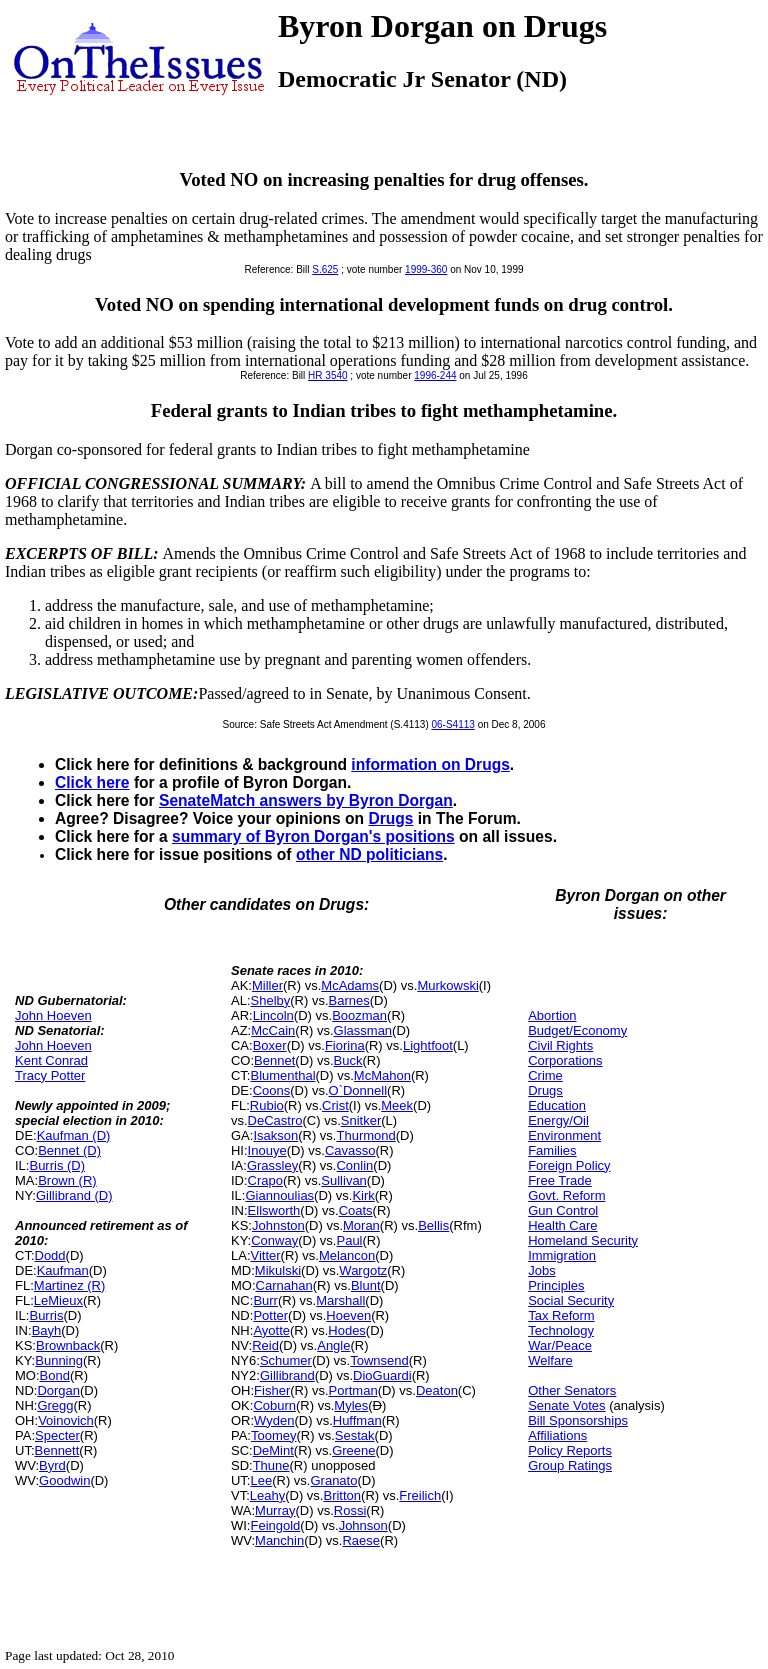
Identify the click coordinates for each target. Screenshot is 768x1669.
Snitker (361, 1120)
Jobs (541, 1270)
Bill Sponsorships (578, 1420)
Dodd (50, 1255)
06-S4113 (453, 724)
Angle (333, 1345)
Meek (397, 1105)
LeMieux (58, 1300)
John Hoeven (53, 1015)
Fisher (272, 1390)
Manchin (279, 1540)
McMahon (382, 1075)
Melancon (347, 1255)
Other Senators (572, 1390)
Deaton (437, 1390)
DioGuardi (382, 1375)
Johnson (363, 1525)
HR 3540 (327, 375)
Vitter (266, 1255)
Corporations (565, 1060)
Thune (271, 1465)
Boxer (270, 1045)
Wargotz (363, 1270)
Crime (545, 1075)
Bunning (59, 1360)
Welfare (550, 1360)
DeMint (273, 1450)
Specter (57, 1435)
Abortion (552, 1015)
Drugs (390, 818)
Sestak (355, 1435)
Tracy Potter (50, 1075)
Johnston (278, 1225)
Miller (267, 985)
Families (552, 1150)
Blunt (366, 1285)
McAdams (350, 985)
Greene (353, 1450)
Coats (356, 1210)
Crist (335, 1105)
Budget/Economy (577, 1030)
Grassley (272, 1165)
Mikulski (278, 1270)
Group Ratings (570, 1465)
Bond (55, 1375)
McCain (273, 1030)
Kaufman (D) (74, 1135)
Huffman (357, 1420)
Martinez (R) (70, 1285)
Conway (274, 1240)
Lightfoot (428, 1045)
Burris (46, 1315)
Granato (333, 1480)
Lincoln (273, 1015)
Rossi (350, 1510)
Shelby (271, 1000)
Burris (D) (57, 1165)
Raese (361, 1540)
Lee (261, 1480)
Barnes (349, 1000)
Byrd (52, 1465)
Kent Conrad (51, 1060)
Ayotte (271, 1330)
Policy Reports (570, 1450)
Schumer (286, 1360)
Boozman (359, 1015)
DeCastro (275, 1120)
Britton (342, 1495)
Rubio (267, 1105)
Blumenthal (282, 1075)
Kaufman (63, 1270)
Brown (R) (67, 1180)
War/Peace (560, 1345)
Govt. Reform (566, 1195)
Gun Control (563, 1210)
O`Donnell (358, 1090)
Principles (556, 1285)
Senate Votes (566, 1405)
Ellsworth (274, 1210)
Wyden (274, 1420)
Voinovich (66, 1420)
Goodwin (64, 1480)
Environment (564, 1135)
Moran (361, 1225)
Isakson (275, 1135)
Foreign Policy (569, 1165)
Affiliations (557, 1435)
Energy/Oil (558, 1120)
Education (557, 1105)
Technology (561, 1330)
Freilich (420, 1495)
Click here (92, 782)
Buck (348, 1060)
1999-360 (426, 269)
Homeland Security (583, 1240)
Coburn (274, 1405)
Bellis (433, 1225)
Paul (349, 1240)
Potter (270, 1315)
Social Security (571, 1300)
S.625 (325, 269)
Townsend (379, 1360)
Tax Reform (561, 1315)
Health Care (562, 1225)
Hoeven (348, 1315)
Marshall (340, 1300)
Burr (265, 1300)
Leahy (267, 1495)
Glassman (363, 1030)
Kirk (363, 1195)
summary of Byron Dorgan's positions (313, 836)
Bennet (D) (69, 1150)
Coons (272, 1090)
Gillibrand (287, 1375)
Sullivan (344, 1180)
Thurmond (365, 1135)
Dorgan (58, 1390)
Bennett (57, 1450)
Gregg (55, 1405)
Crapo (265, 1180)
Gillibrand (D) (74, 1195)
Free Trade (560, 1180)
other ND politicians (369, 854)
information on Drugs (430, 764)
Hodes (347, 1330)
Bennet (274, 1060)
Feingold (275, 1525)
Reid (265, 1345)
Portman (353, 1390)
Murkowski (447, 985)
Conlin (354, 1165)
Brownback (68, 1345)
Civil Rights (560, 1045)
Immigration (562, 1255)
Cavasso (350, 1150)
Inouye (267, 1150)
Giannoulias (279, 1195)
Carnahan (284, 1285)
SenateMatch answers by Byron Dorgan (306, 800)
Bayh (47, 1330)
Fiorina (345, 1045)
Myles (351, 1405)
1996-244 (435, 375)
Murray (275, 1510)
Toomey (274, 1435)
